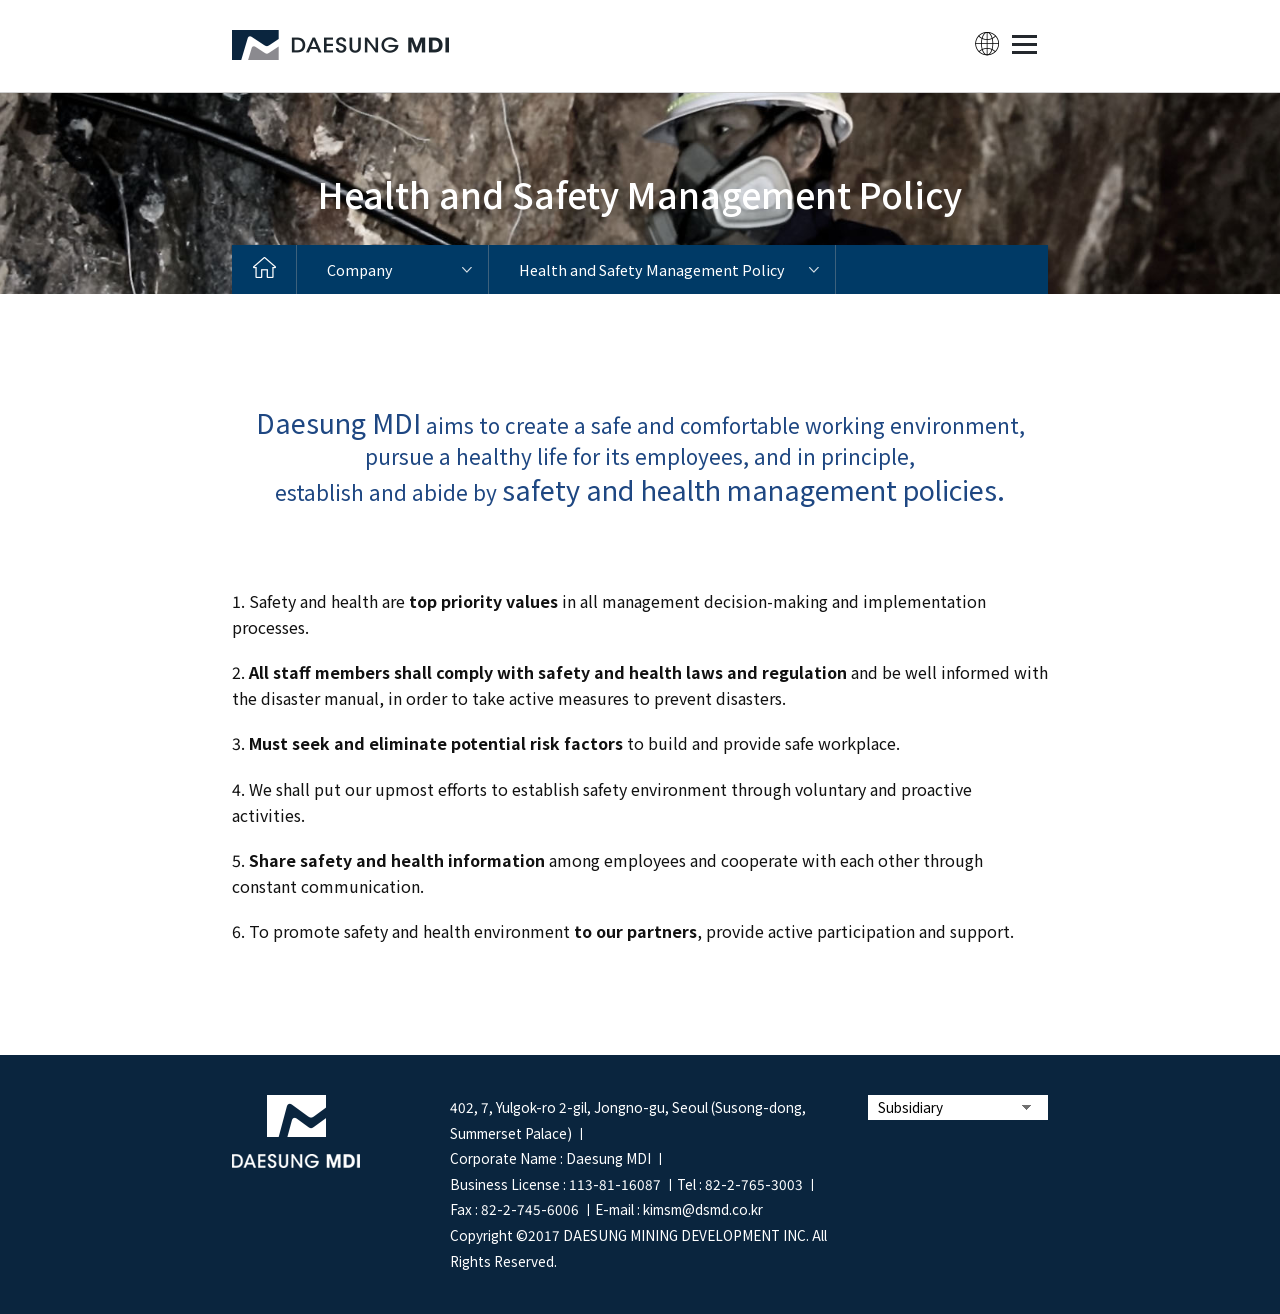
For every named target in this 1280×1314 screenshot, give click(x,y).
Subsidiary (910, 1107)
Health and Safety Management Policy (652, 269)
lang (987, 44)
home (264, 270)
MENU (1024, 44)
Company (360, 269)
